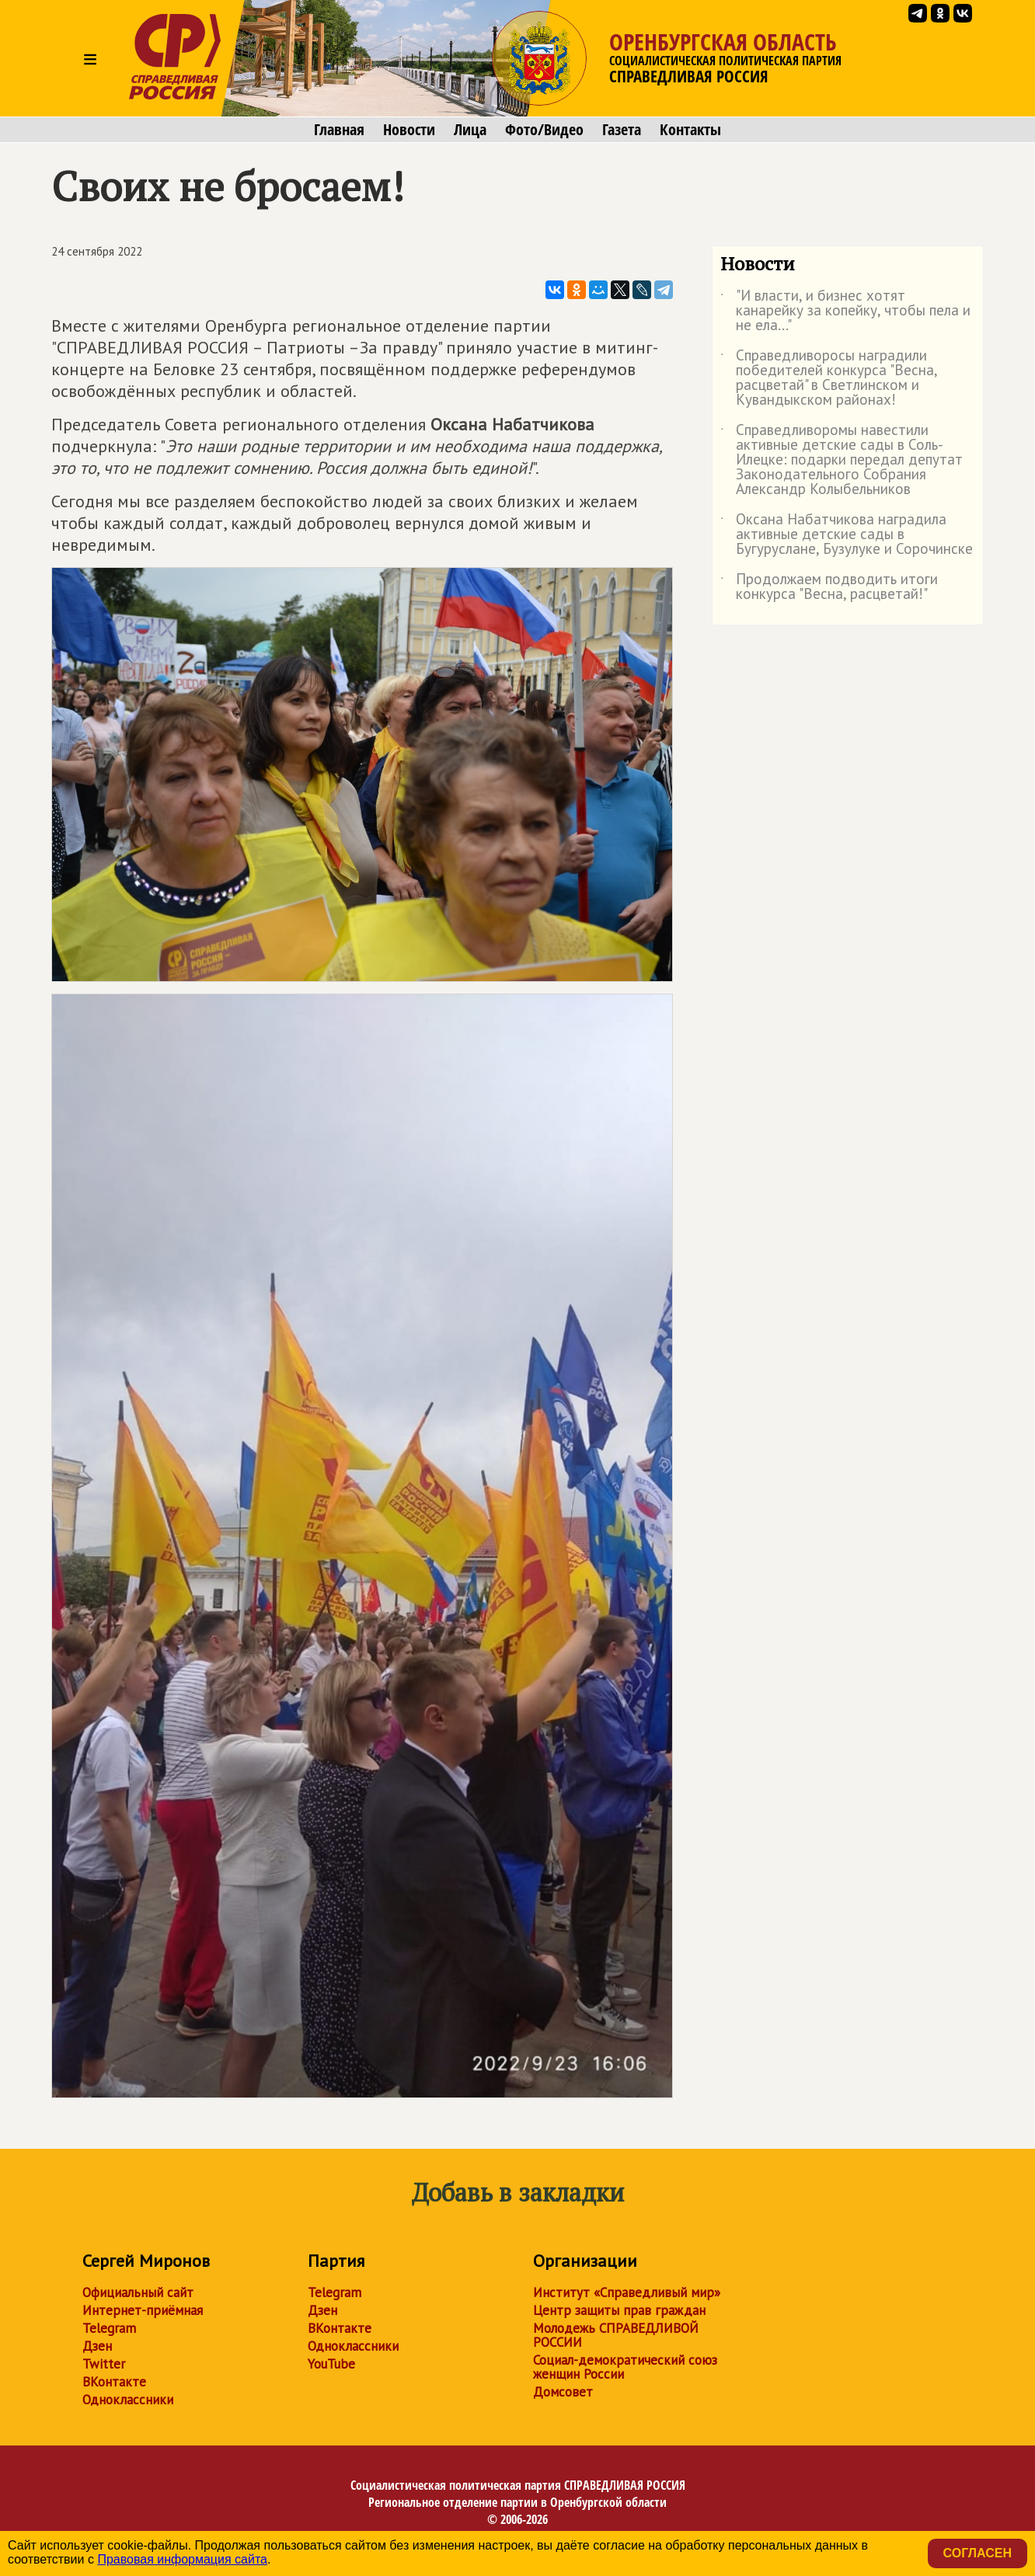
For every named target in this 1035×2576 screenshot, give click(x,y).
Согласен (977, 2553)
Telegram (109, 2328)
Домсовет (563, 2392)
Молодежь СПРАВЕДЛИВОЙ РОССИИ (616, 2335)
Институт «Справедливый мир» (626, 2292)
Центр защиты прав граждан (619, 2310)
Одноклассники (127, 2400)
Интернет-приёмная (142, 2310)
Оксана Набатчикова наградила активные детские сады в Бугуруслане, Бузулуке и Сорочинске (846, 535)
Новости (409, 129)
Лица (470, 129)
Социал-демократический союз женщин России (625, 2367)
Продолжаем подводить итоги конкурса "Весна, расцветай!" (829, 587)
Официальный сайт (137, 2292)
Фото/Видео (544, 129)
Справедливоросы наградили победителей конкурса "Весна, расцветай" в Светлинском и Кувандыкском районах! (828, 378)
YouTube (331, 2364)
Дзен (97, 2346)
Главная (339, 129)
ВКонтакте (114, 2382)
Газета (621, 129)
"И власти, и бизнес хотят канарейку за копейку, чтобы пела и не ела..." (845, 311)
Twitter (103, 2364)
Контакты (690, 129)
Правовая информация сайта (182, 2559)
